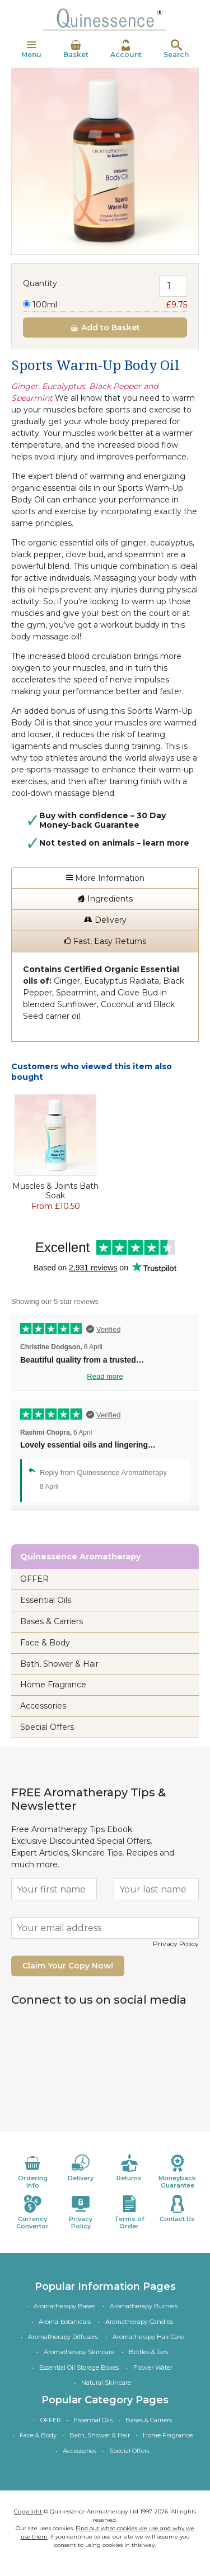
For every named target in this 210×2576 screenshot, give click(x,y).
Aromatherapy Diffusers (63, 2337)
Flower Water (152, 2367)
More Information (105, 878)
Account (126, 49)
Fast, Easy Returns (105, 941)
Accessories (43, 1706)
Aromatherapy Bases (64, 2306)
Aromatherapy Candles (139, 2322)
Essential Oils (45, 1600)
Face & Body (45, 1643)
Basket (75, 49)
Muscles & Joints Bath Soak (55, 1191)
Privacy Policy (176, 1943)
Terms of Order (129, 2212)
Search (176, 49)
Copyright (28, 2511)
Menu (31, 49)
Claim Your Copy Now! (67, 1966)
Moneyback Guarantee (177, 2171)
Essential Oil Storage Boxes (79, 2367)
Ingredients (105, 899)
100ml (105, 305)
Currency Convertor (32, 2212)
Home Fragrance (53, 1685)
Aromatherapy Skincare (79, 2352)
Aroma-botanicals (65, 2322)
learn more (166, 843)
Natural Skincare (106, 2383)
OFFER (34, 1579)
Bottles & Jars (148, 2352)
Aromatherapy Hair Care (148, 2337)
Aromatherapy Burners (144, 2306)
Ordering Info (32, 2171)
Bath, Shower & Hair (59, 1664)
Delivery (105, 920)
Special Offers (47, 1727)
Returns (129, 2168)
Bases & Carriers (51, 1621)
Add (105, 327)
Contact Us (177, 2209)
